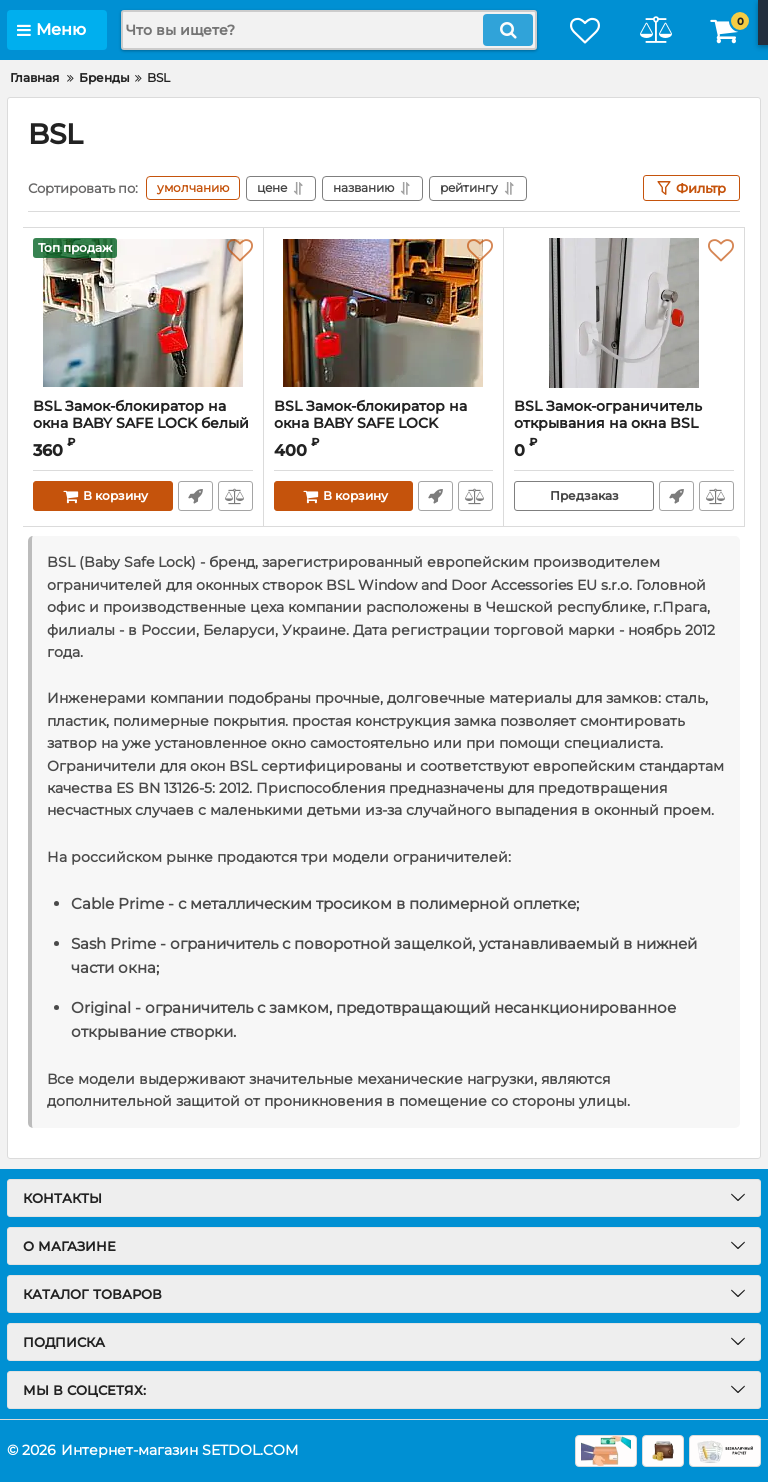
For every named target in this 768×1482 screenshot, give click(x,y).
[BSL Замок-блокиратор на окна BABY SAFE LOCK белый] (143, 313)
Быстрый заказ (195, 496)
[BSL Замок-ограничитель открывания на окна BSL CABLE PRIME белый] (624, 313)
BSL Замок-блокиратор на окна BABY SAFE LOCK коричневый (370, 423)
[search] (329, 30)
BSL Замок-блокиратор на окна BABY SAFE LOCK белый (141, 415)
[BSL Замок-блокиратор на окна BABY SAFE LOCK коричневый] (384, 313)
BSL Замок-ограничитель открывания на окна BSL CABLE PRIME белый (608, 423)
